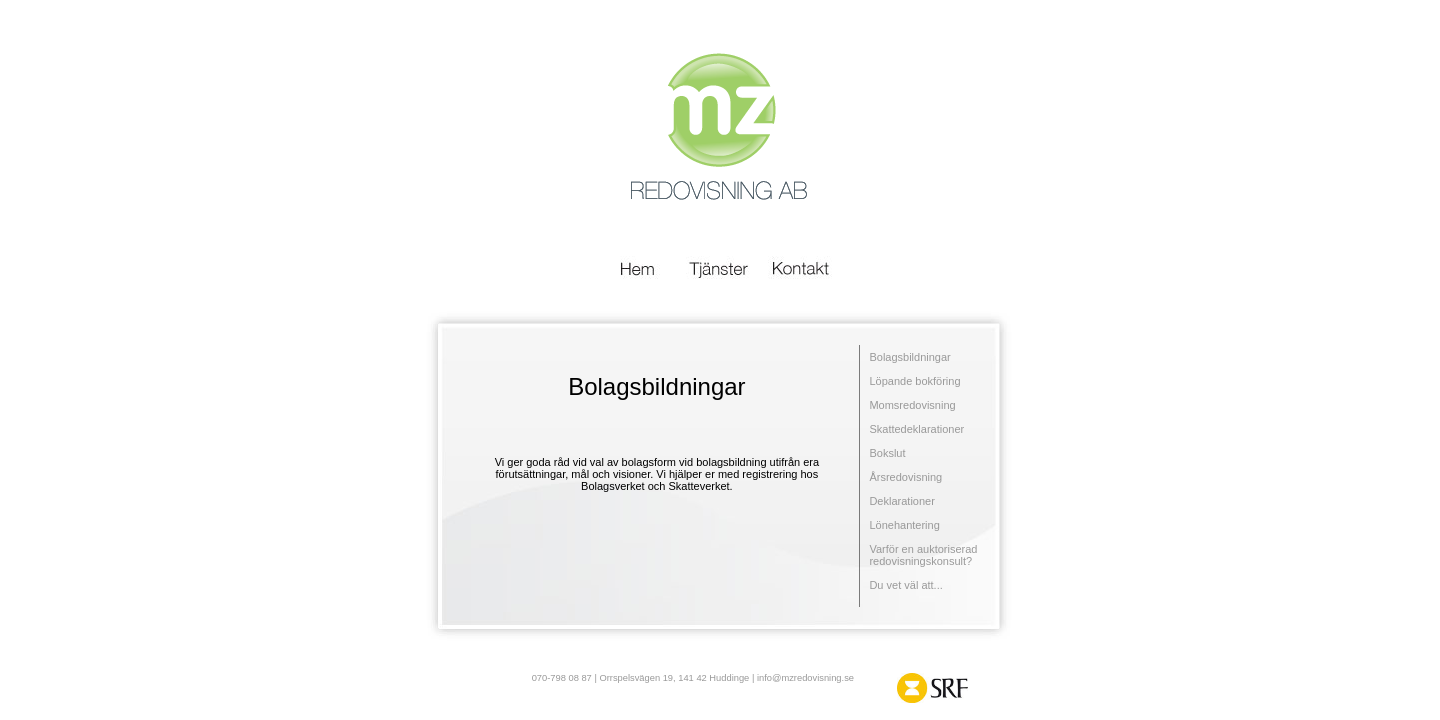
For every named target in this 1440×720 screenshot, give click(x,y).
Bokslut (887, 453)
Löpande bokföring (914, 381)
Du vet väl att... (905, 585)
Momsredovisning (912, 405)
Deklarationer (901, 501)
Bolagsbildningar (909, 357)
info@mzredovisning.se (805, 678)
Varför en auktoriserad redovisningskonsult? (923, 555)
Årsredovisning (905, 477)
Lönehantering (904, 525)
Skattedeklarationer (916, 429)
